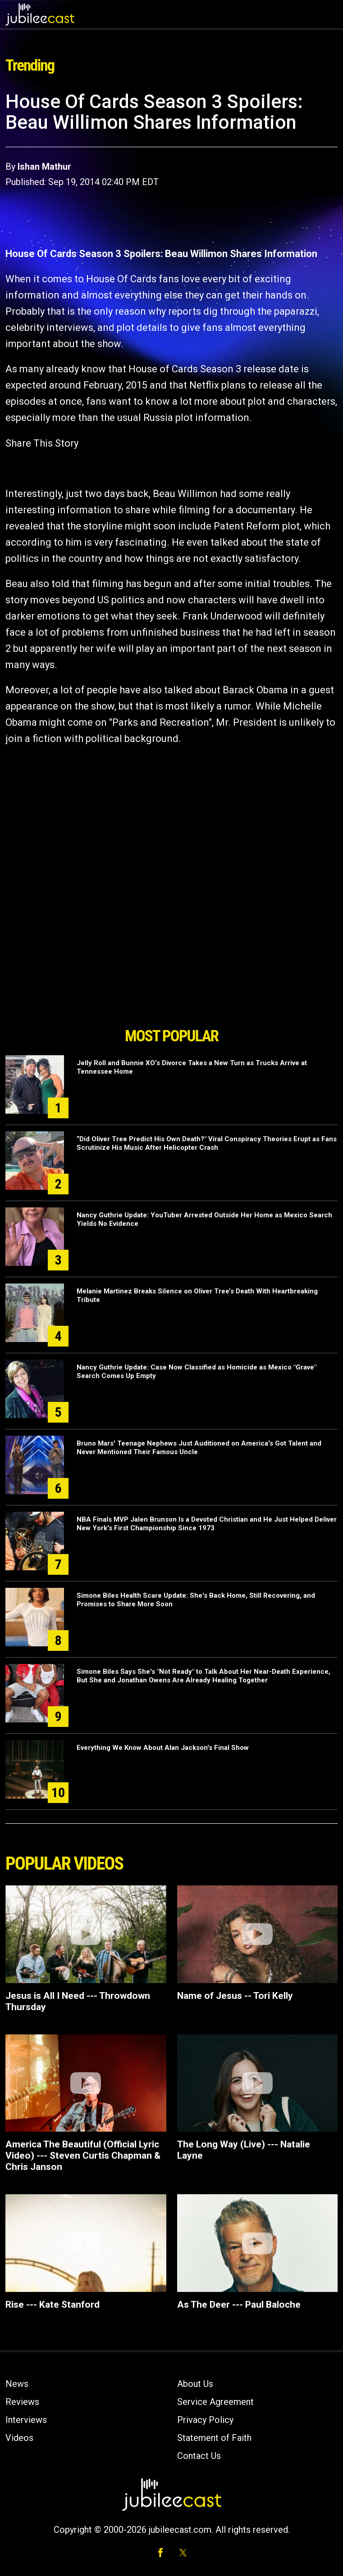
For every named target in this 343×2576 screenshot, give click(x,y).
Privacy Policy (205, 2419)
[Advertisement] (171, 971)
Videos (19, 2437)
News (16, 2383)
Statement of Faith (214, 2437)
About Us (195, 2383)
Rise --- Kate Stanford (52, 2304)
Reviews (22, 2401)
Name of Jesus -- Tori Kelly (235, 1995)
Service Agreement (215, 2401)
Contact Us (199, 2455)
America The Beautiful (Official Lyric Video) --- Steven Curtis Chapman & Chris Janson (82, 2155)
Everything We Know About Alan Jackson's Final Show (163, 1748)
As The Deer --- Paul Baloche (239, 2304)
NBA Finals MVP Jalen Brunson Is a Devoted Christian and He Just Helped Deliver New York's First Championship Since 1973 (207, 1523)
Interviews (26, 2419)
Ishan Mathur (44, 166)
